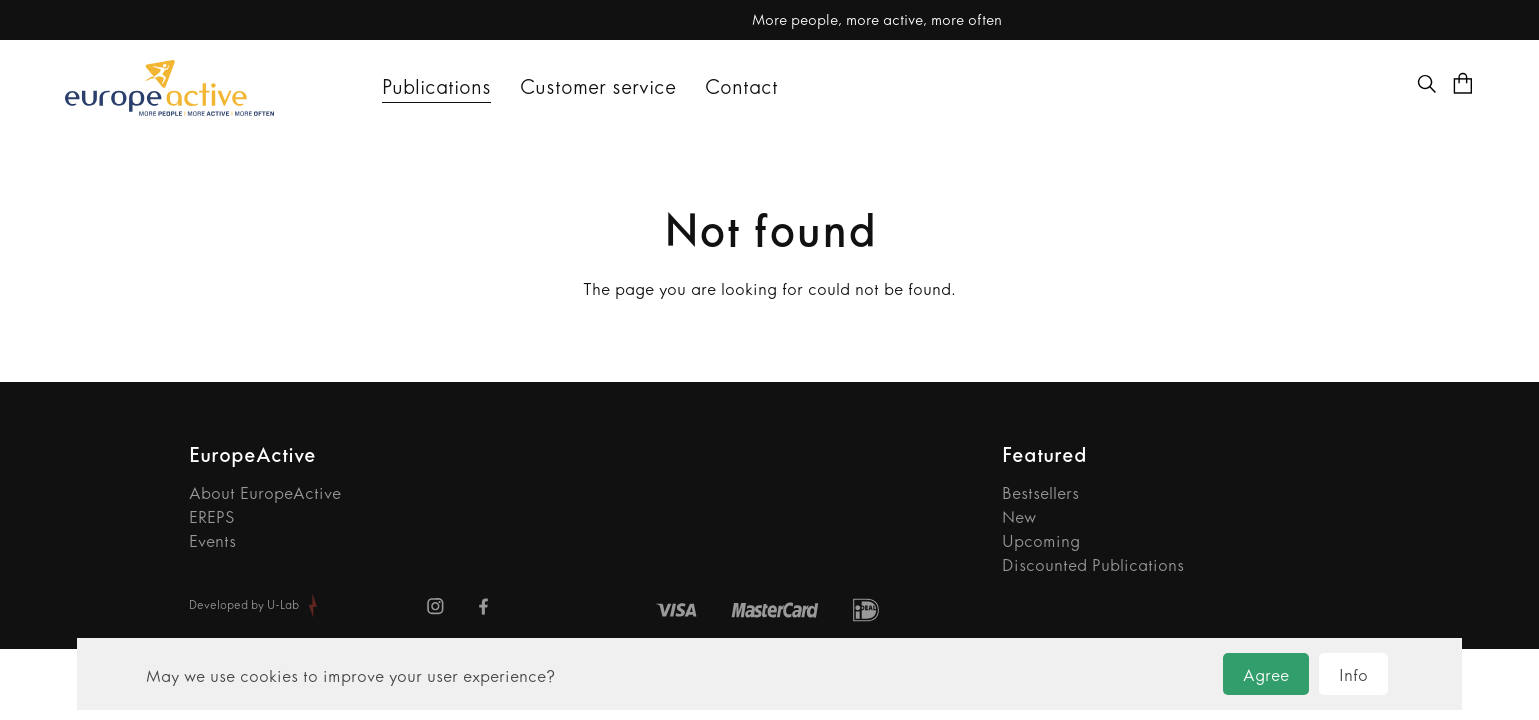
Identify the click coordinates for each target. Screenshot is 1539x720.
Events (212, 541)
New (1019, 517)
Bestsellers (1040, 493)
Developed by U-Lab (244, 605)
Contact (741, 87)
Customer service (598, 87)
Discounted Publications (1093, 565)
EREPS (212, 517)
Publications (436, 87)
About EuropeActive (265, 493)
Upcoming (1041, 541)
